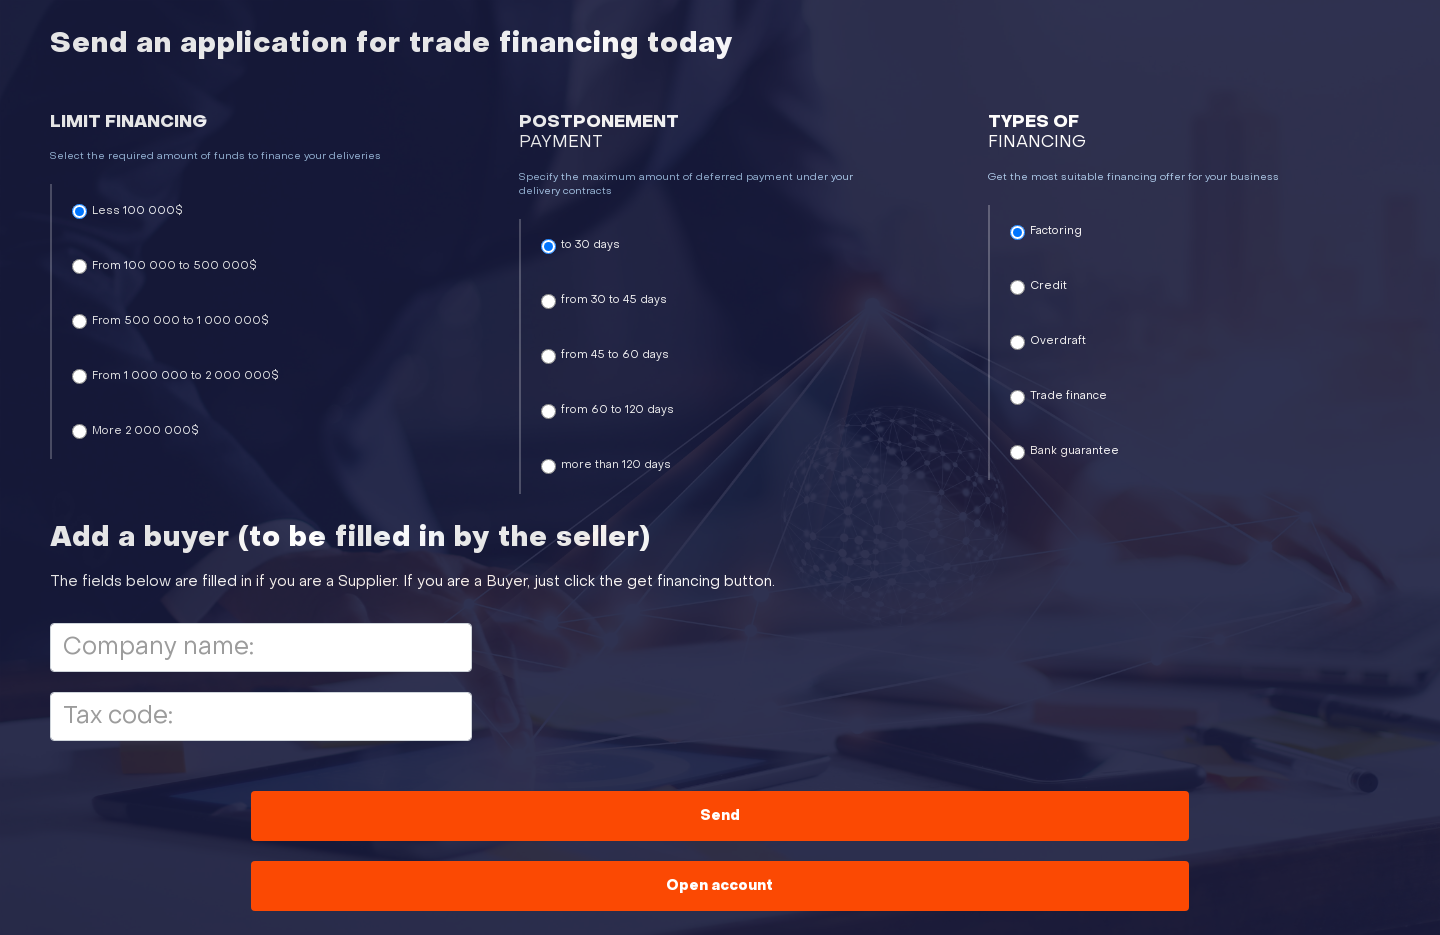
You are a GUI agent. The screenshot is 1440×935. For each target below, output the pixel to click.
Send (720, 816)
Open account (719, 886)
